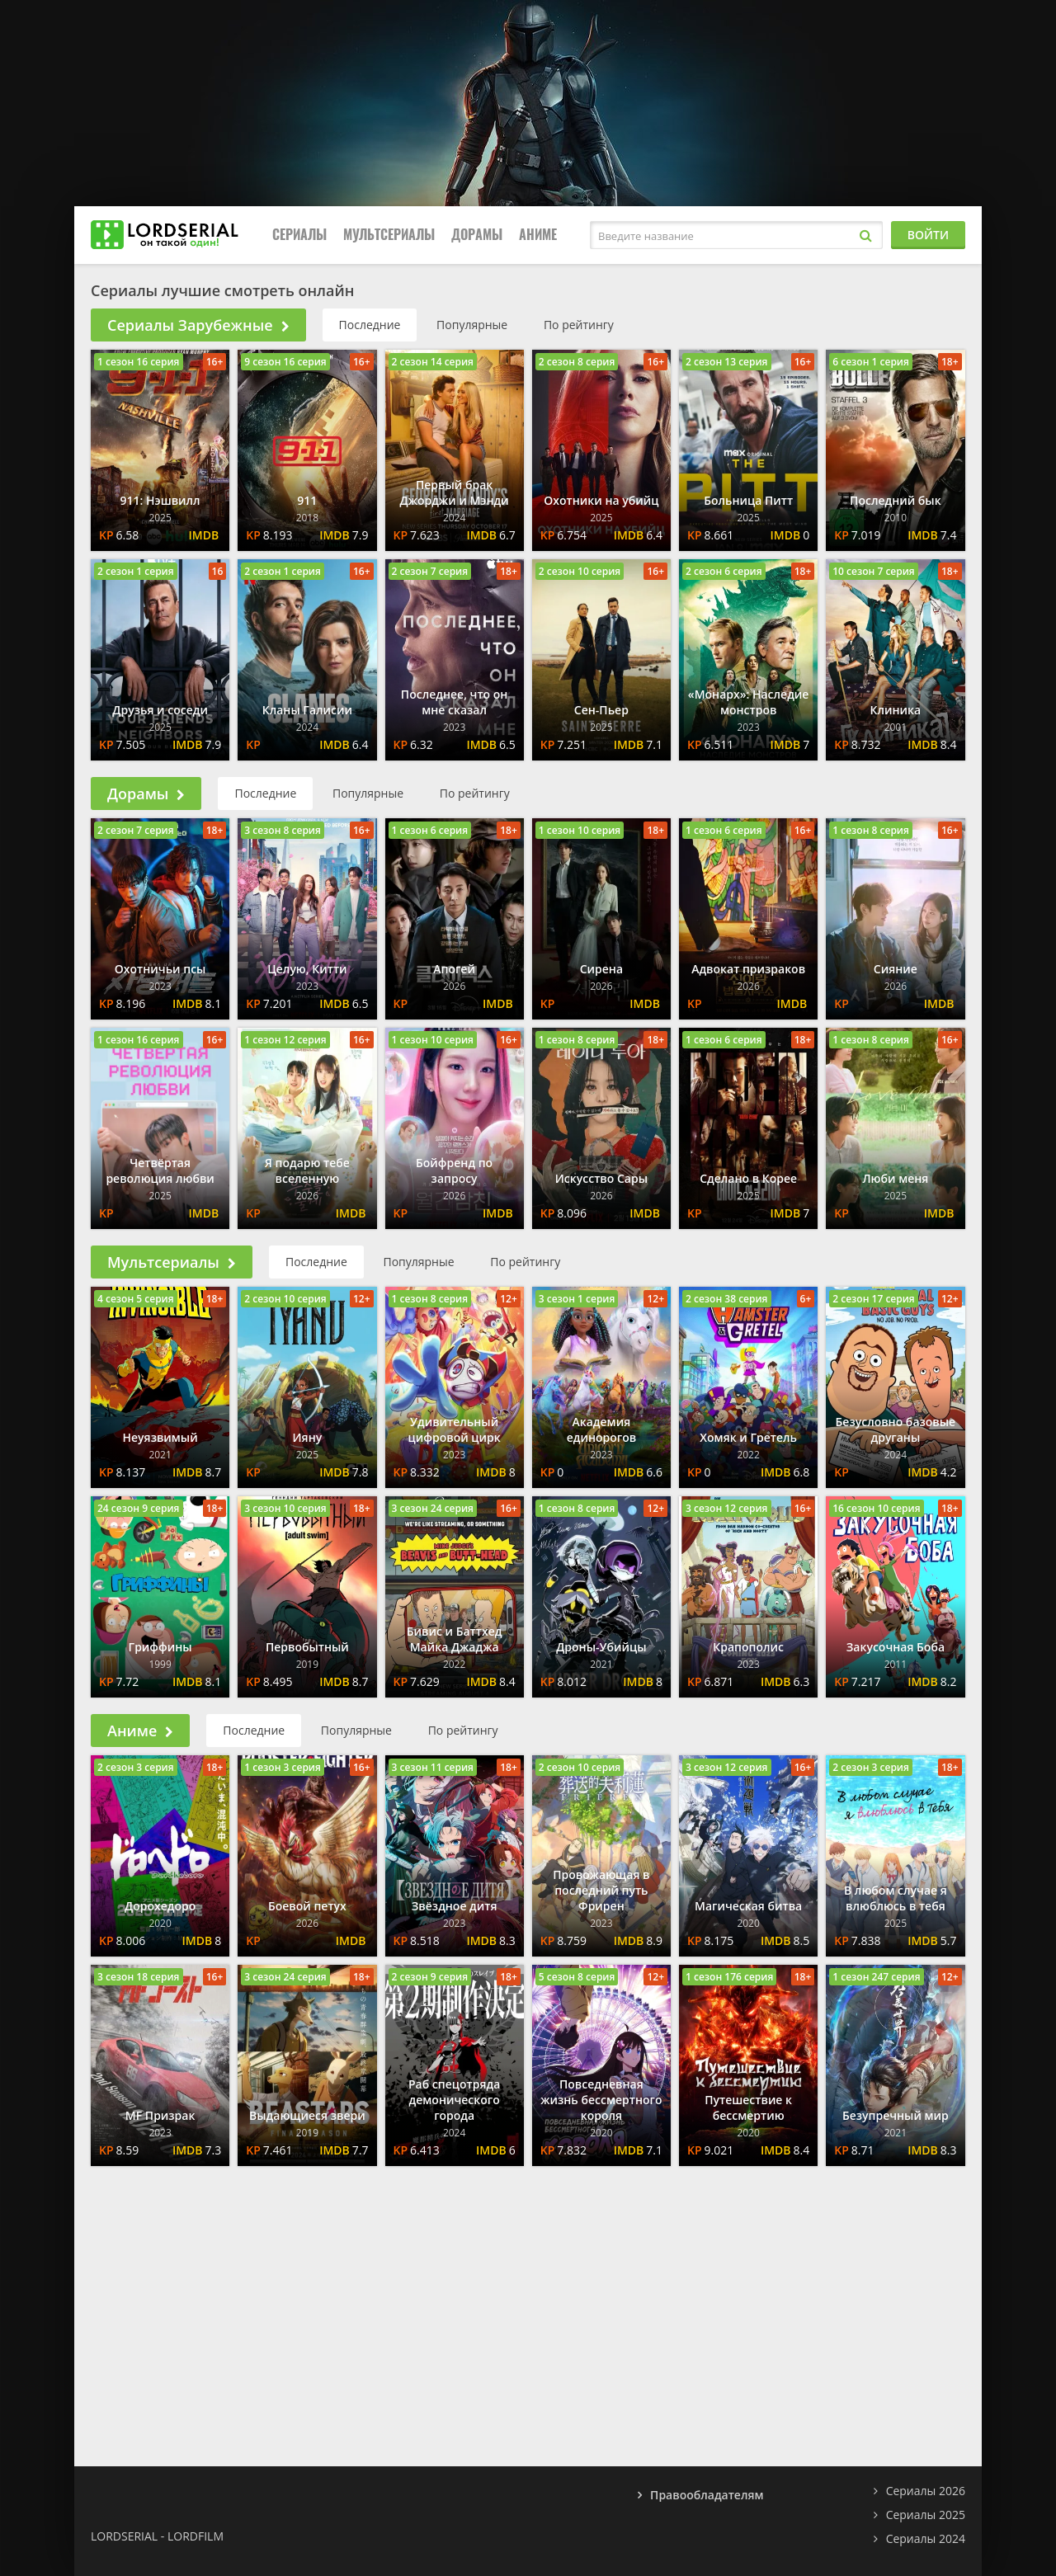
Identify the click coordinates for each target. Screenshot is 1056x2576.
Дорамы (476, 234)
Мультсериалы (389, 234)
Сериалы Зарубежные (198, 325)
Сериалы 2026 (925, 2490)
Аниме (538, 234)
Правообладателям (706, 2495)
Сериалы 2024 (925, 2538)
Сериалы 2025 (925, 2514)
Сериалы (299, 234)
